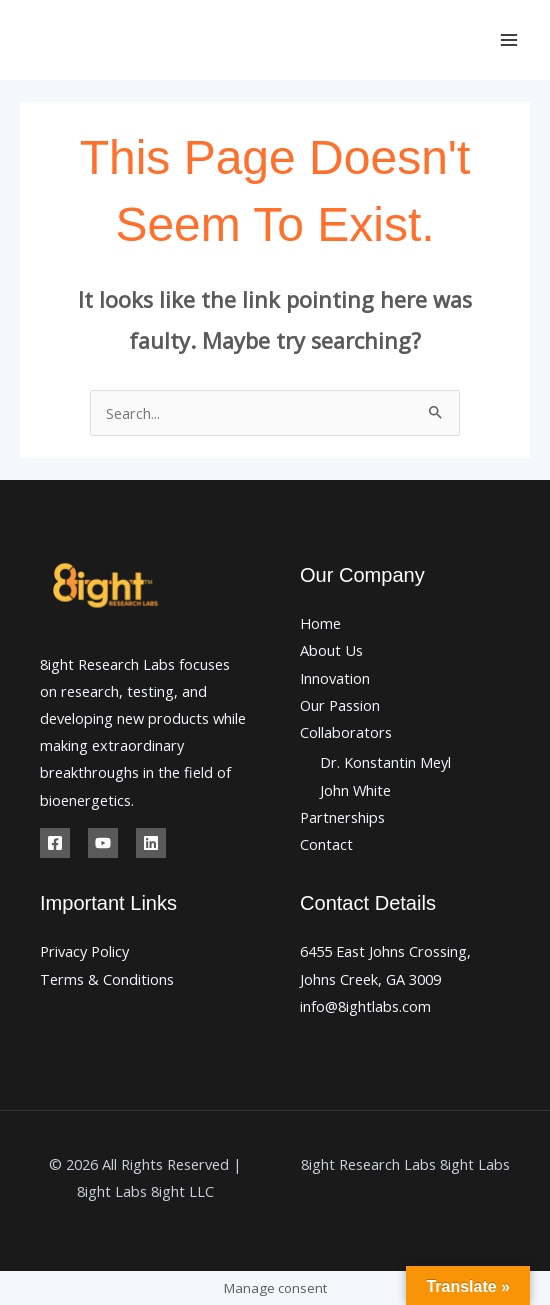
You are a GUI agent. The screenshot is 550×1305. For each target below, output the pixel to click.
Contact (326, 844)
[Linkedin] (151, 843)
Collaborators (346, 732)
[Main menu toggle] (509, 40)
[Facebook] (55, 843)
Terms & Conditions (107, 979)
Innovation (335, 678)
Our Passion (340, 705)
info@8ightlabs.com (365, 1006)
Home (320, 623)
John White (355, 790)
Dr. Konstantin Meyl (385, 762)
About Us (331, 650)
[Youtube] (103, 843)
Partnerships (342, 817)
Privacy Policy (84, 951)
